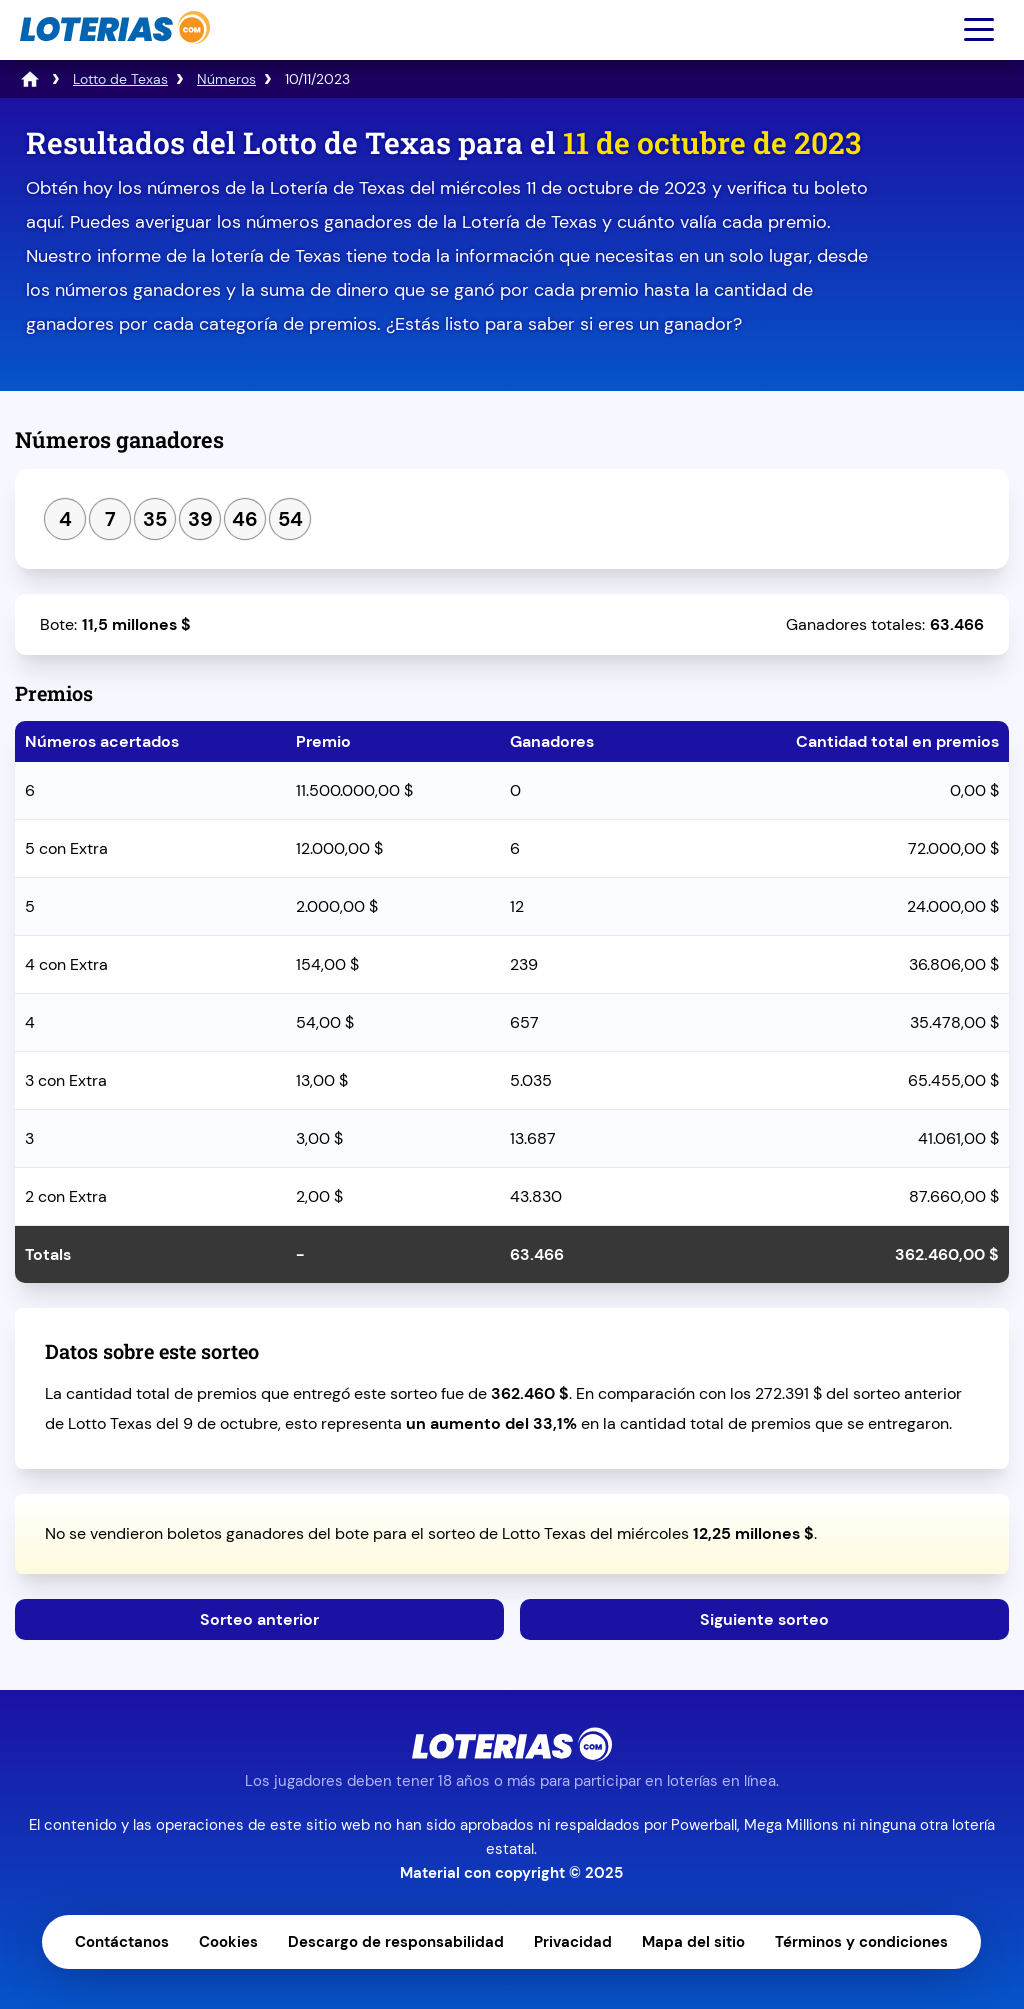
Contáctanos (122, 1942)
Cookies (228, 1942)
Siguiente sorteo (764, 1619)
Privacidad (573, 1942)
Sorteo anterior (259, 1619)
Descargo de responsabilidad (396, 1942)
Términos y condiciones (861, 1942)
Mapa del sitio (693, 1942)
